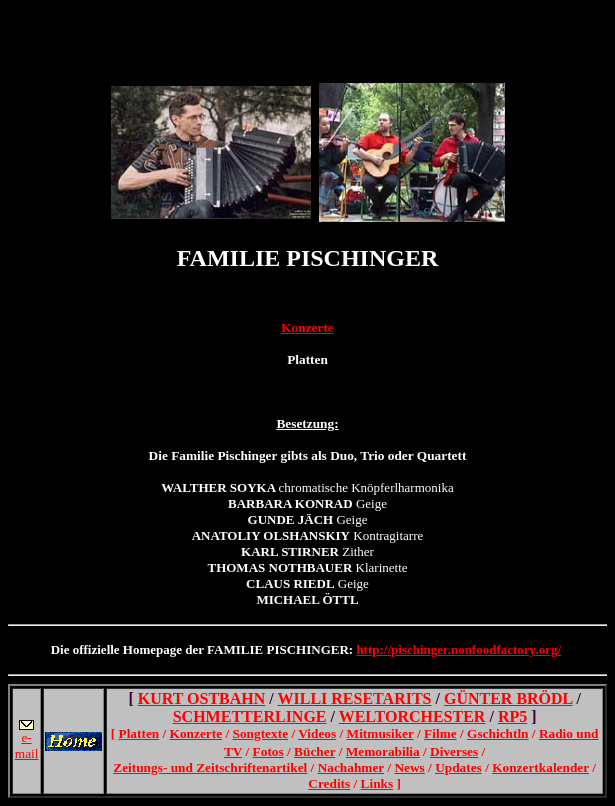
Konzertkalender (540, 767)
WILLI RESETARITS (355, 698)
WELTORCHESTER (412, 716)
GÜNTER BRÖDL (508, 698)
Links (377, 783)
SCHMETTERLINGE (250, 716)
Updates (458, 767)
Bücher (314, 751)
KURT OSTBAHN (202, 698)
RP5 (512, 716)
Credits (329, 783)
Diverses (454, 751)
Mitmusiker (380, 733)
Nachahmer (351, 767)
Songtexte (261, 733)
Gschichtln (497, 733)
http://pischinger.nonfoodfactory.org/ (458, 649)
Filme (440, 733)
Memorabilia (383, 751)
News (409, 767)
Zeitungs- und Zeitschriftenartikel (210, 767)
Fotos (268, 751)
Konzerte (307, 327)
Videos (317, 733)
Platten (139, 733)
